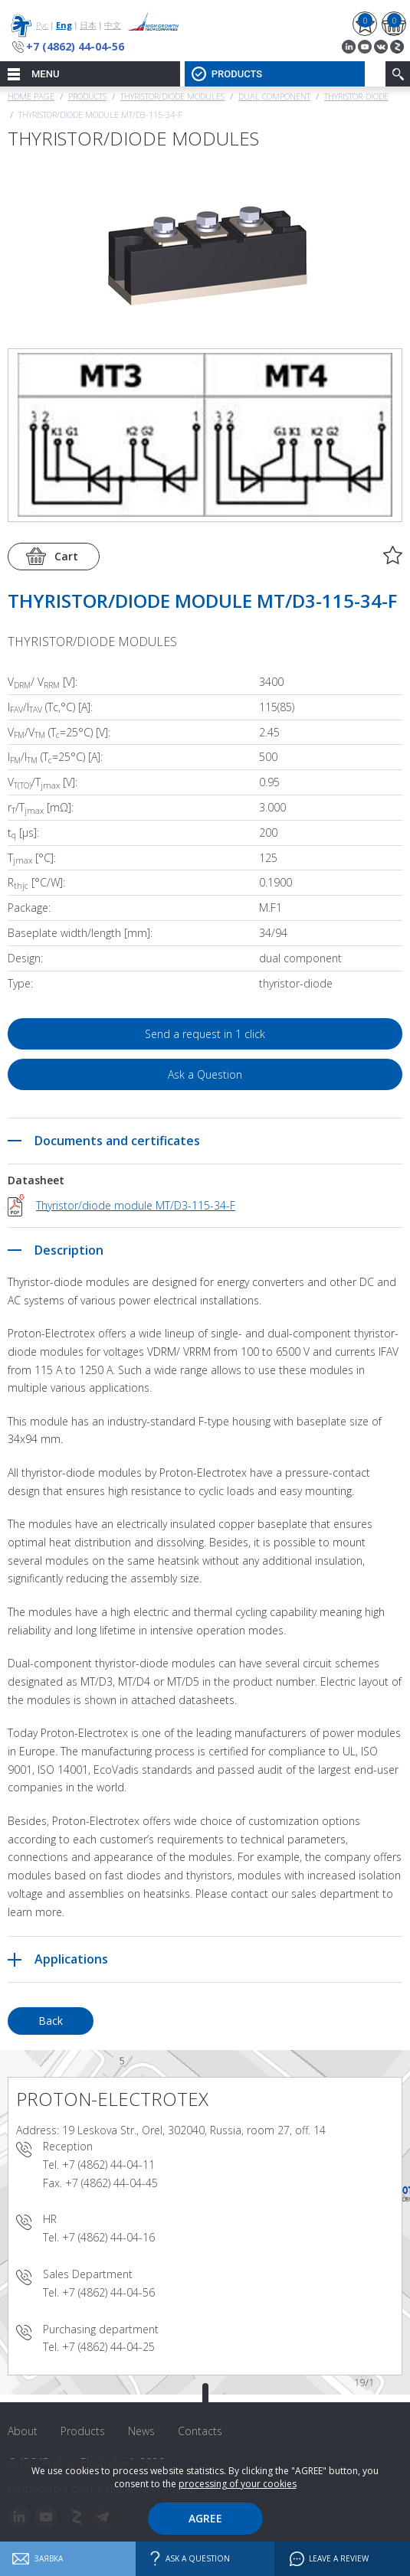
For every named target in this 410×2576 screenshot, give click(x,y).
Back (50, 2020)
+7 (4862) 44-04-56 (75, 46)
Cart (66, 556)
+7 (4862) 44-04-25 (108, 2346)
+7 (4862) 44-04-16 (108, 2237)
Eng (64, 25)
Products (87, 96)
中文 (112, 25)
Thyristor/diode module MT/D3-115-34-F (135, 1205)
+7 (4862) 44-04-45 (111, 2183)
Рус (42, 25)
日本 (88, 25)
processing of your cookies (238, 2483)
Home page (31, 96)
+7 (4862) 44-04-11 (108, 2164)
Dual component (274, 96)
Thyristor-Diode (356, 96)
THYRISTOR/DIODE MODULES (172, 96)
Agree (205, 2518)
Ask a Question (205, 1074)
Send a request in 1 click (205, 1034)
